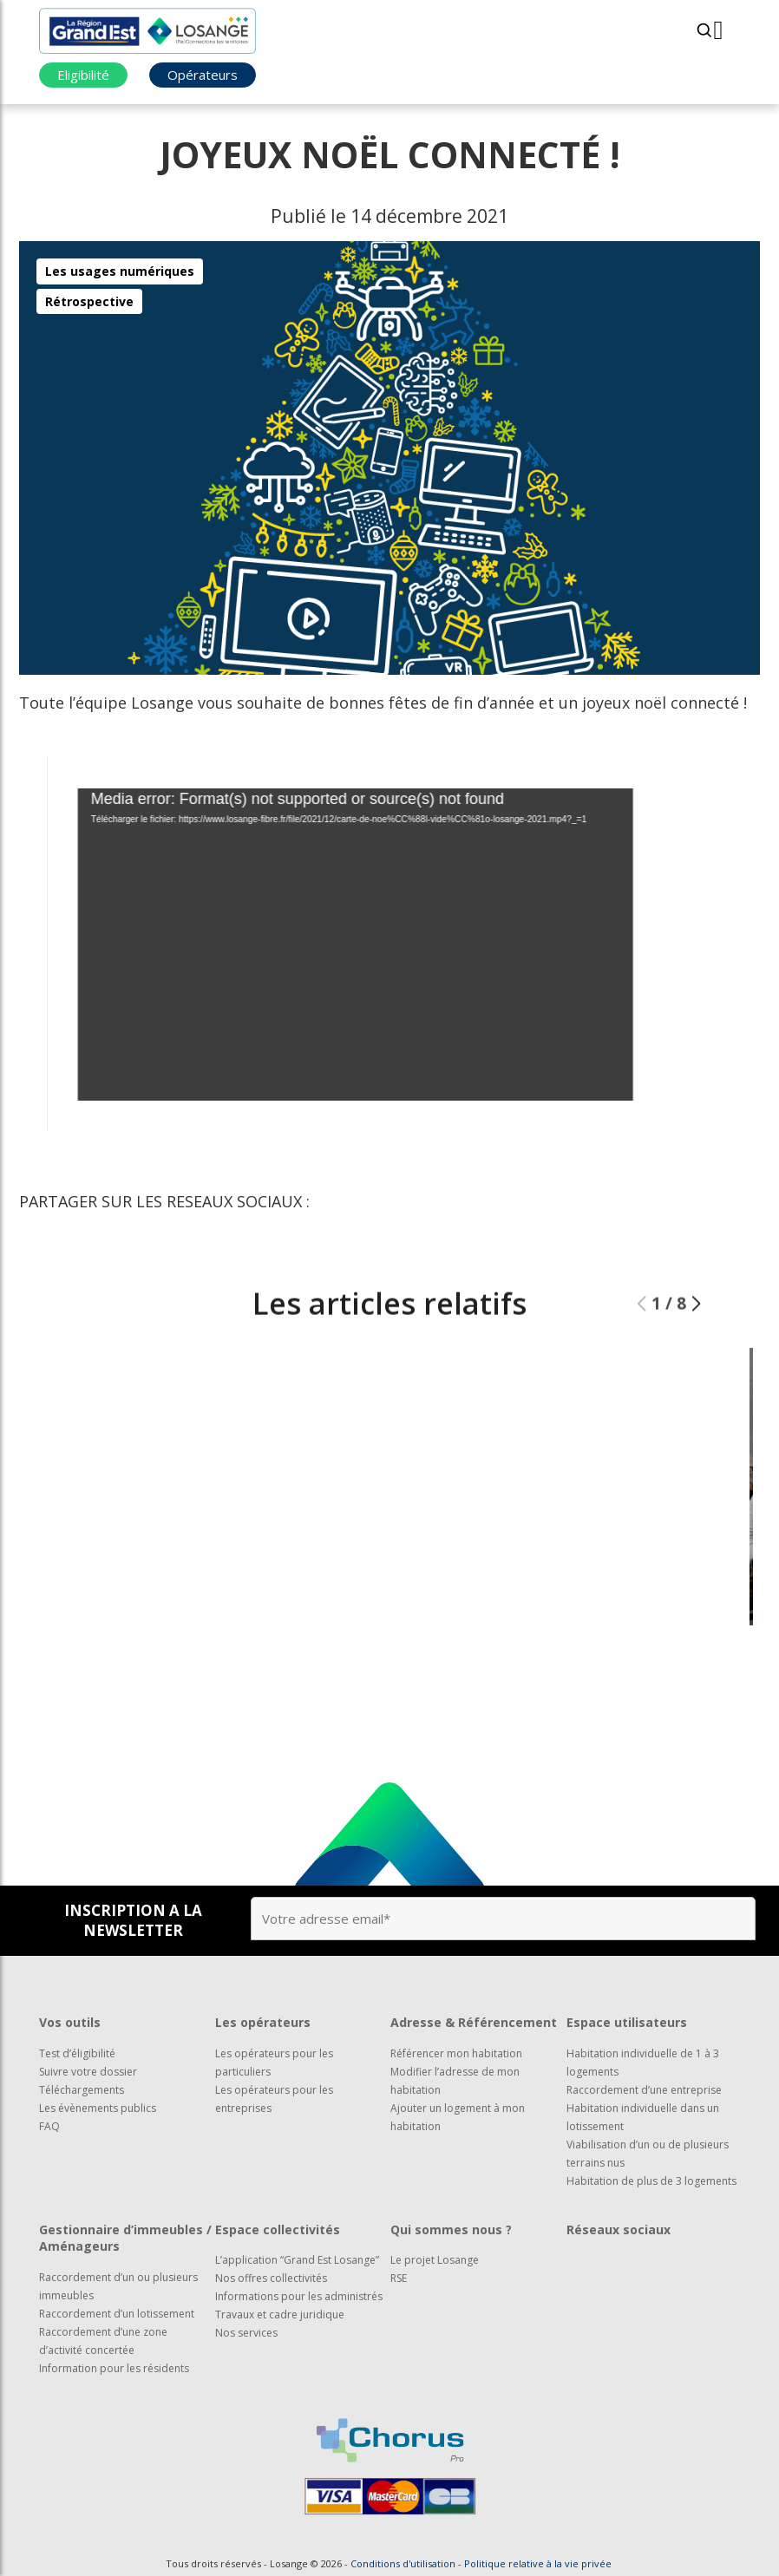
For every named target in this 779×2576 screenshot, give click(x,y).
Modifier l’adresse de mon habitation (455, 2080)
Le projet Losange (434, 2259)
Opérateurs (202, 74)
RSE (398, 2278)
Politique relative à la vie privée (538, 2563)
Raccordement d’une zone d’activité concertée (103, 2340)
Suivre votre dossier (88, 2071)
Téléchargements (81, 2089)
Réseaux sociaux (618, 2229)
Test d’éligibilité (77, 2053)
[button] (696, 1337)
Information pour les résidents (114, 2368)
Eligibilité (83, 74)
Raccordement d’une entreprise (644, 2089)
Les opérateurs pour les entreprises (274, 2098)
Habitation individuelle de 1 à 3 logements (642, 2062)
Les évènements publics (97, 2108)
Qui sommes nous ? (451, 2229)
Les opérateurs (263, 2022)
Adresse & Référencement (473, 2022)
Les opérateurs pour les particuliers (274, 2062)
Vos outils (70, 2022)
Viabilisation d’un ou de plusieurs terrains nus (647, 2153)
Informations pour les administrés (299, 2296)
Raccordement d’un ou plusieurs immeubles (118, 2286)
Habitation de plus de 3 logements (651, 2181)
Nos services (246, 2332)
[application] (324, 944)
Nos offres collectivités (271, 2278)
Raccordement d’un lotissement (116, 2313)
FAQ (49, 2126)
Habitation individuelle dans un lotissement (642, 2117)
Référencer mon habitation (456, 2053)
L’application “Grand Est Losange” (297, 2259)
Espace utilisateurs (626, 2022)
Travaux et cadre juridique (279, 2314)
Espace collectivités (277, 2229)
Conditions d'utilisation (402, 2563)
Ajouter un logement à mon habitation (457, 2117)
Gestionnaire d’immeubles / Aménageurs (125, 2238)
